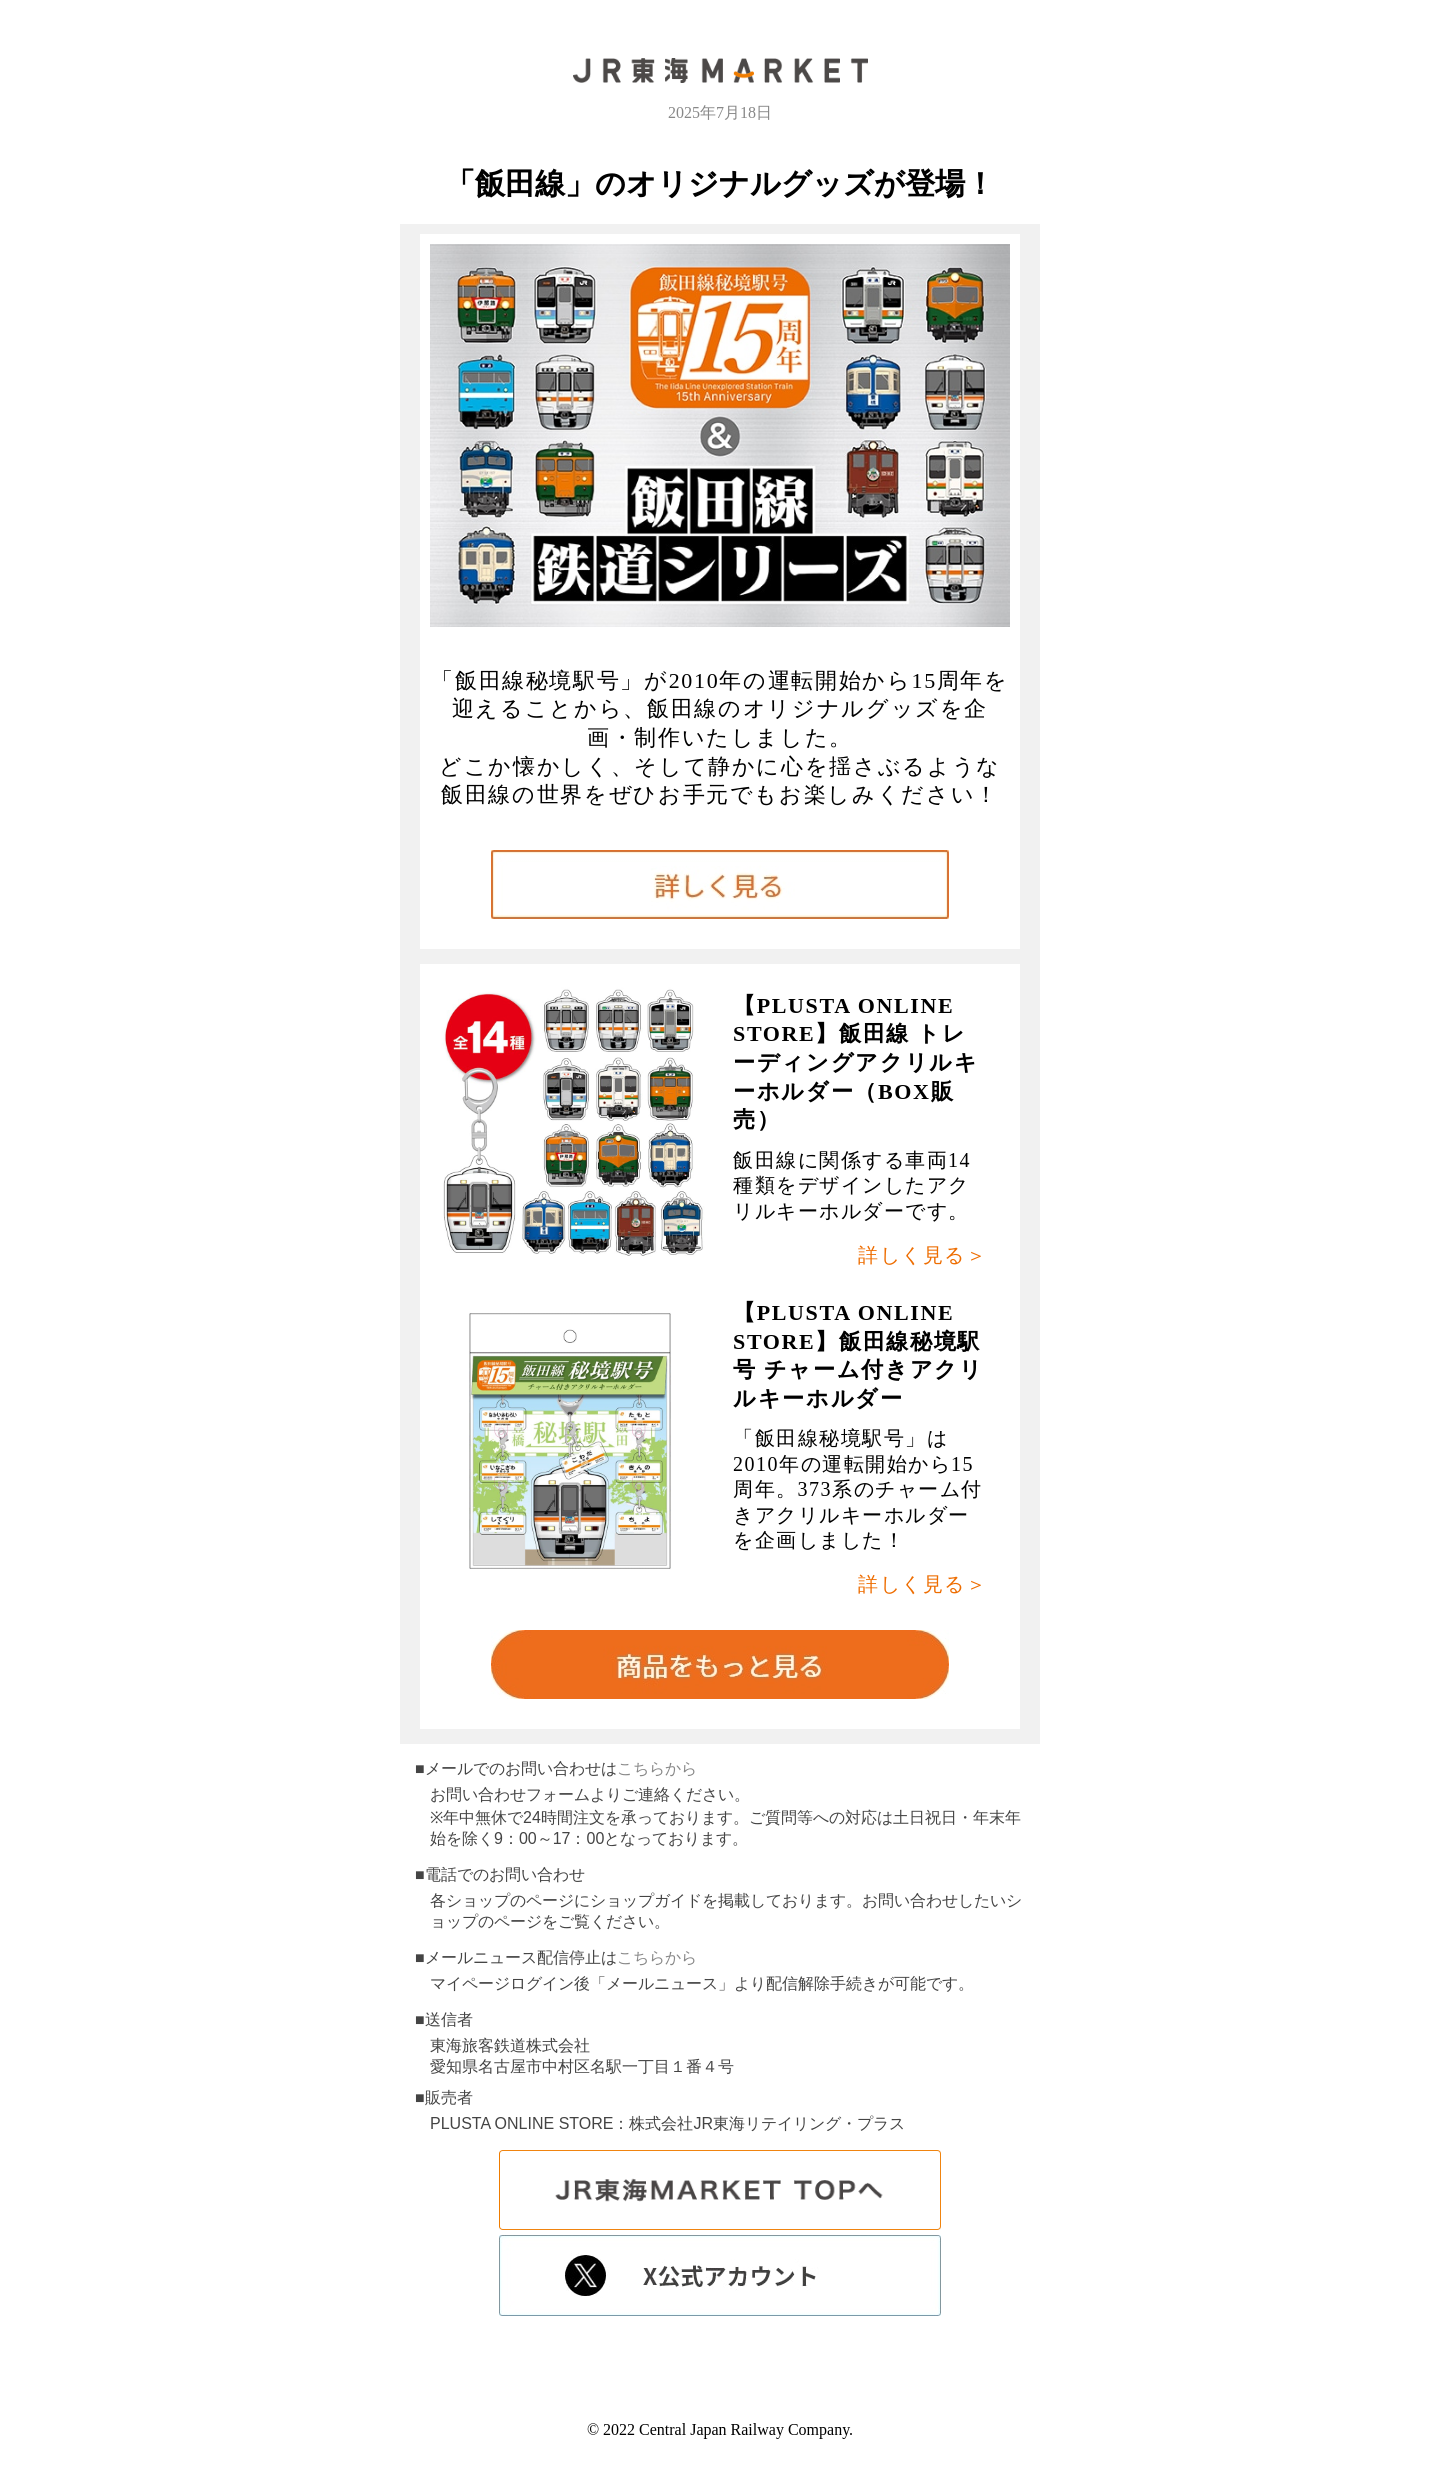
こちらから (657, 1768)
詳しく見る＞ (922, 1255)
